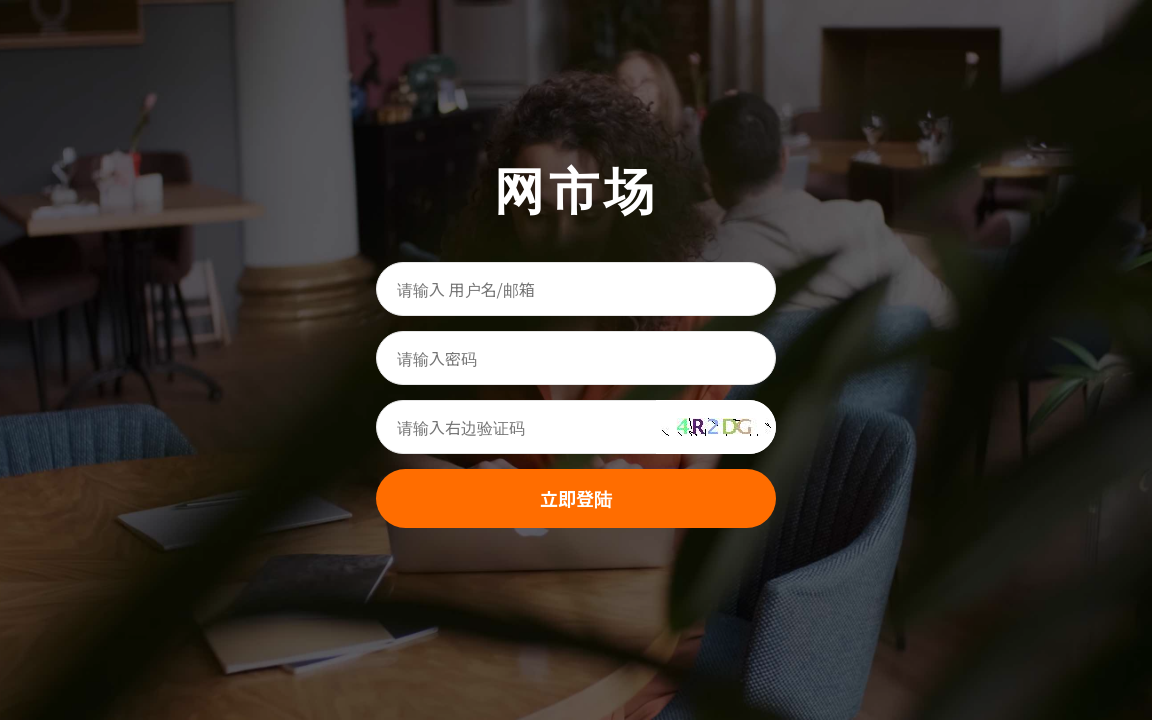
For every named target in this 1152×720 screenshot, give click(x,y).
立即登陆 (576, 498)
